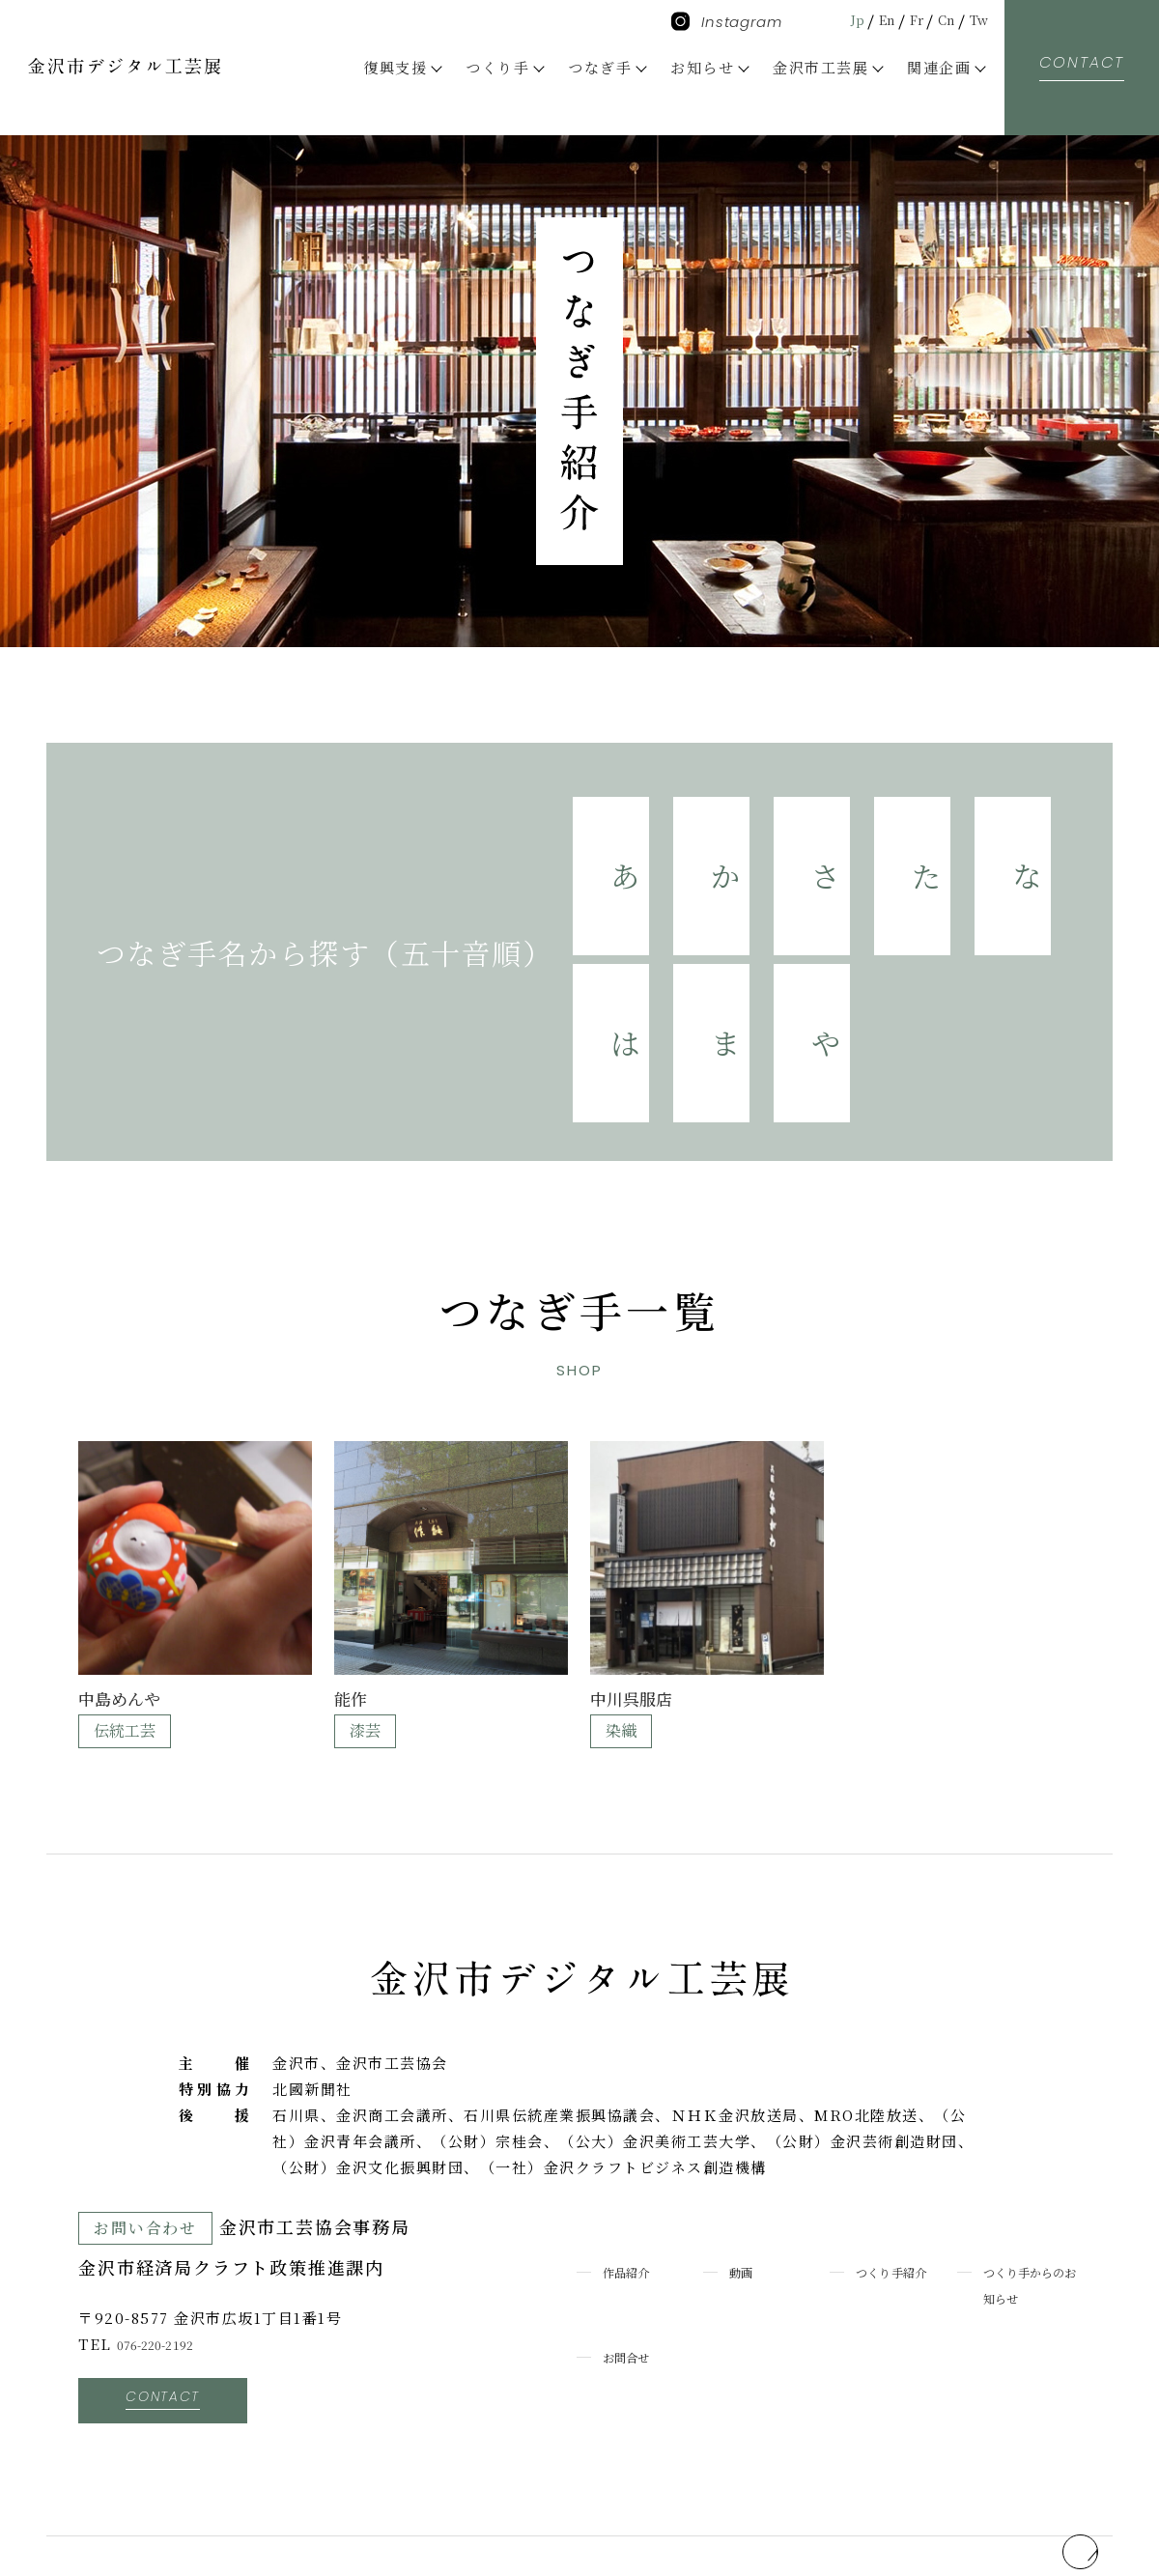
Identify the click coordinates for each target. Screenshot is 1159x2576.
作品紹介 (634, 2148)
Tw (976, 19)
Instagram (726, 22)
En (867, 19)
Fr (902, 19)
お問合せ (634, 2233)
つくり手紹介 (903, 2148)
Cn (938, 19)
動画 (745, 2148)
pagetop (1050, 2414)
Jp (831, 19)
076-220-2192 (169, 2221)
